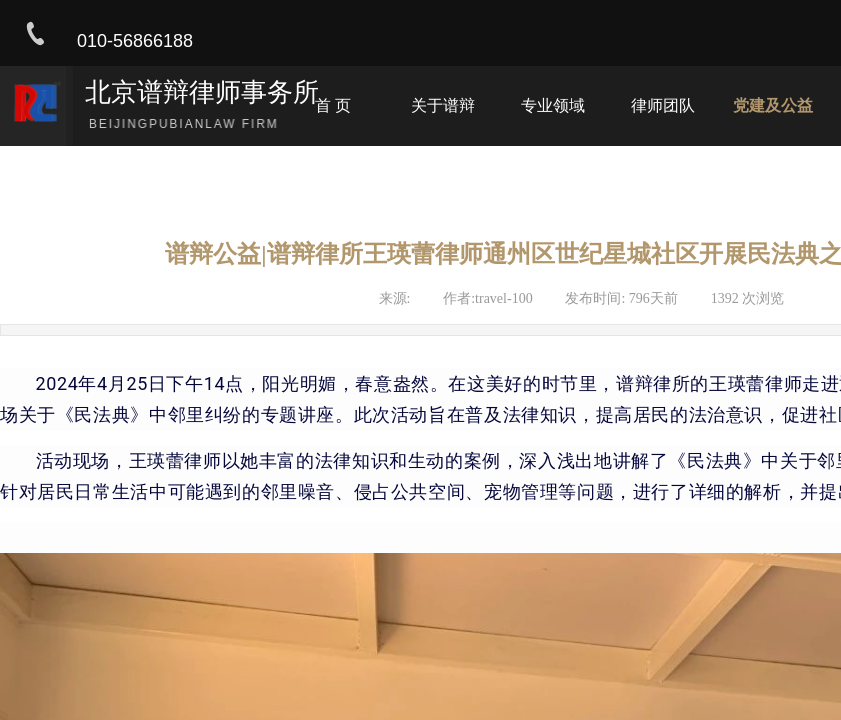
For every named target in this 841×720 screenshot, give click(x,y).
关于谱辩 (443, 105)
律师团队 (663, 105)
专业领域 (553, 105)
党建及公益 (773, 105)
